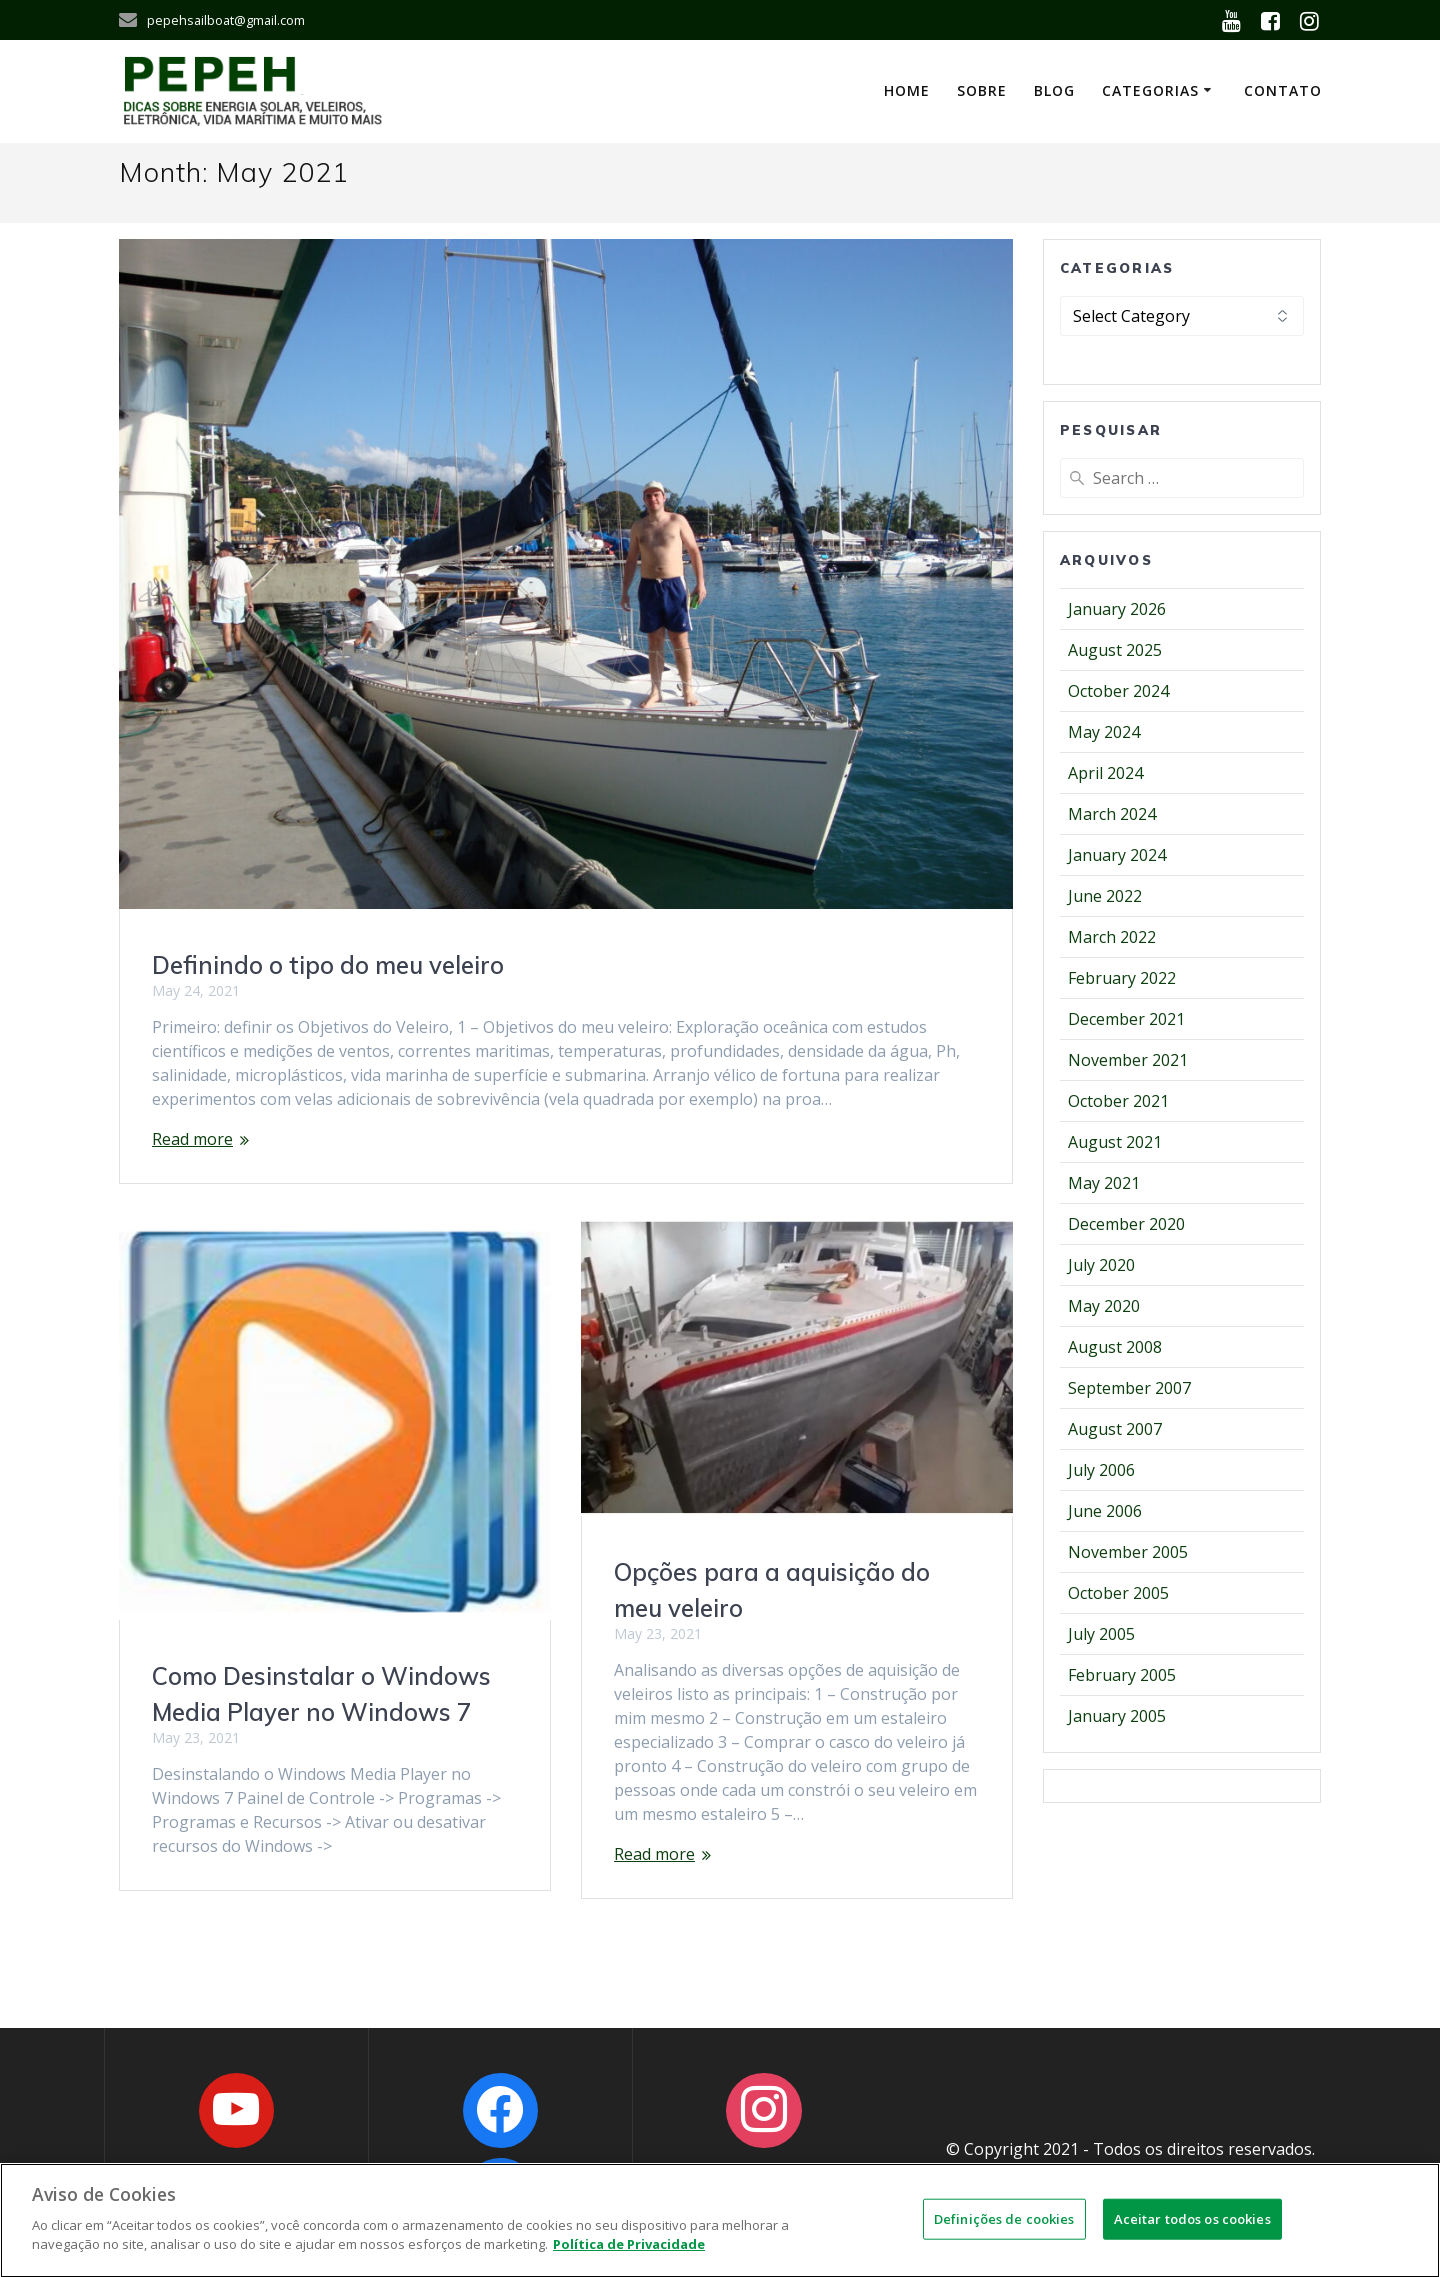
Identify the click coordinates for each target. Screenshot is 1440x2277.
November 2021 (1128, 1060)
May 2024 (1104, 732)
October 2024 (1118, 691)
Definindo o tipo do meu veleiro (328, 965)
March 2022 (1112, 937)
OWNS (1214, 2173)
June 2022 (1105, 896)
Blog (1054, 90)
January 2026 (1117, 609)
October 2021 (1118, 1101)
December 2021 (1126, 1019)
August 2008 (1115, 1347)
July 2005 (1101, 1634)
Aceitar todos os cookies (1192, 2230)
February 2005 (1122, 1675)
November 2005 (1128, 1552)
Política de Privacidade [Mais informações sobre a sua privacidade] (629, 2256)
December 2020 (1126, 1224)
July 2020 (1101, 1265)
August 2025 (1115, 650)
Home (907, 90)
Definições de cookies (1004, 2230)
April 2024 (1105, 773)
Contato (1283, 90)
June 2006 (1105, 1511)
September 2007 (1129, 1388)
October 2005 (1118, 1593)
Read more (192, 1139)
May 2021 (1104, 1183)
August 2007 (1115, 1429)
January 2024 (1117, 855)
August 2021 (1115, 1142)
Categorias (1150, 90)
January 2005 (1117, 1716)
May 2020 (1104, 1306)
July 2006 (1101, 1470)
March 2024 (1112, 814)
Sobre (982, 90)
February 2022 (1122, 978)
